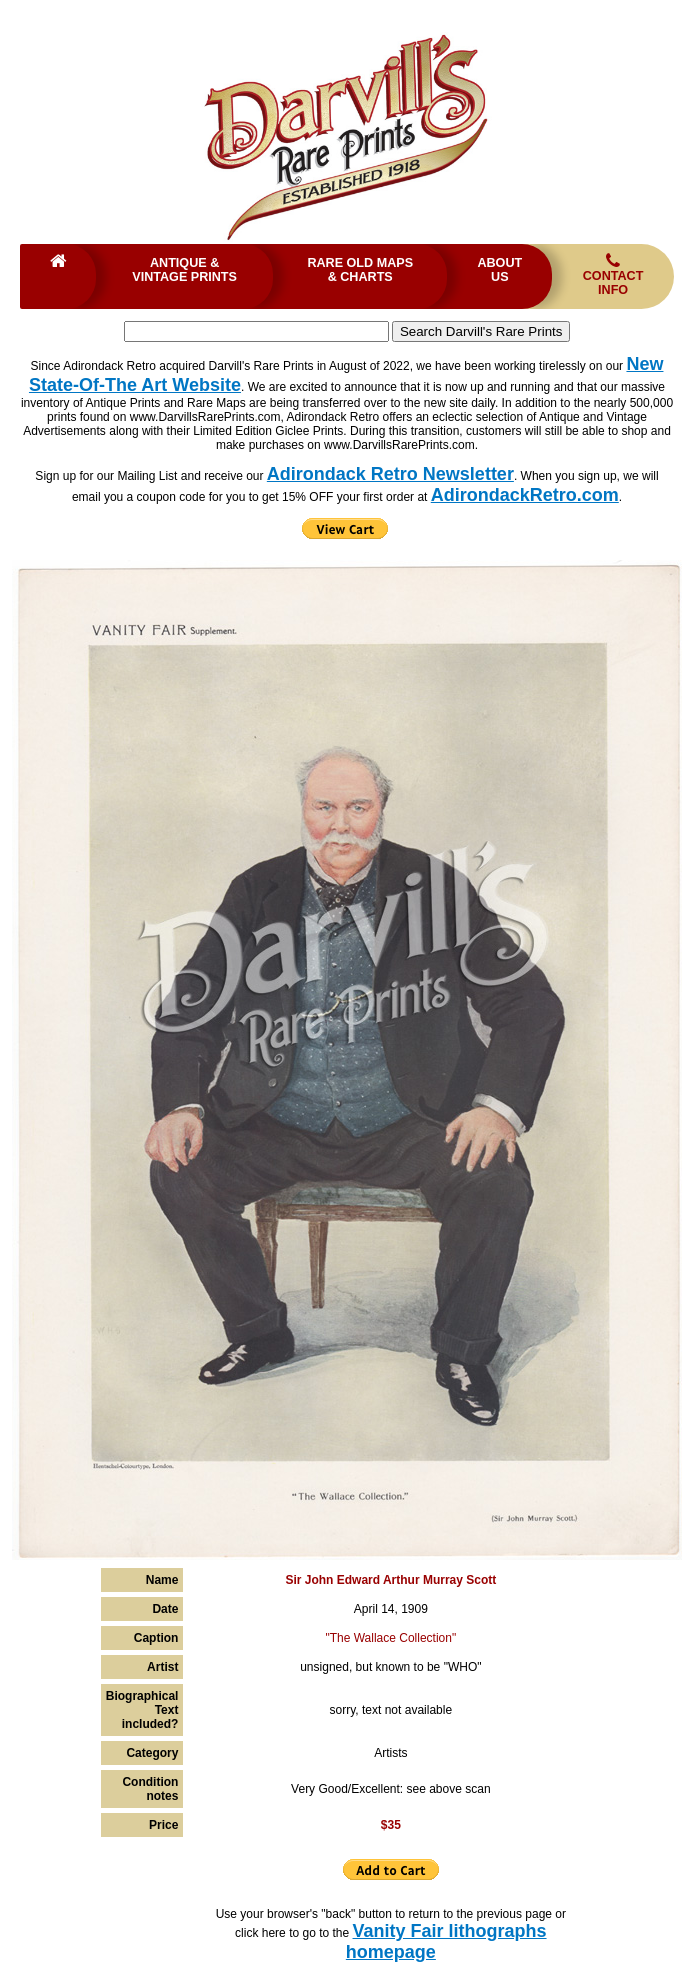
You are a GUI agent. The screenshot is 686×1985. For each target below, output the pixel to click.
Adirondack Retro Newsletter (390, 474)
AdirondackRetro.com (525, 495)
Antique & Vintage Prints (184, 270)
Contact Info (613, 274)
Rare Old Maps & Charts (360, 270)
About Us (499, 270)
